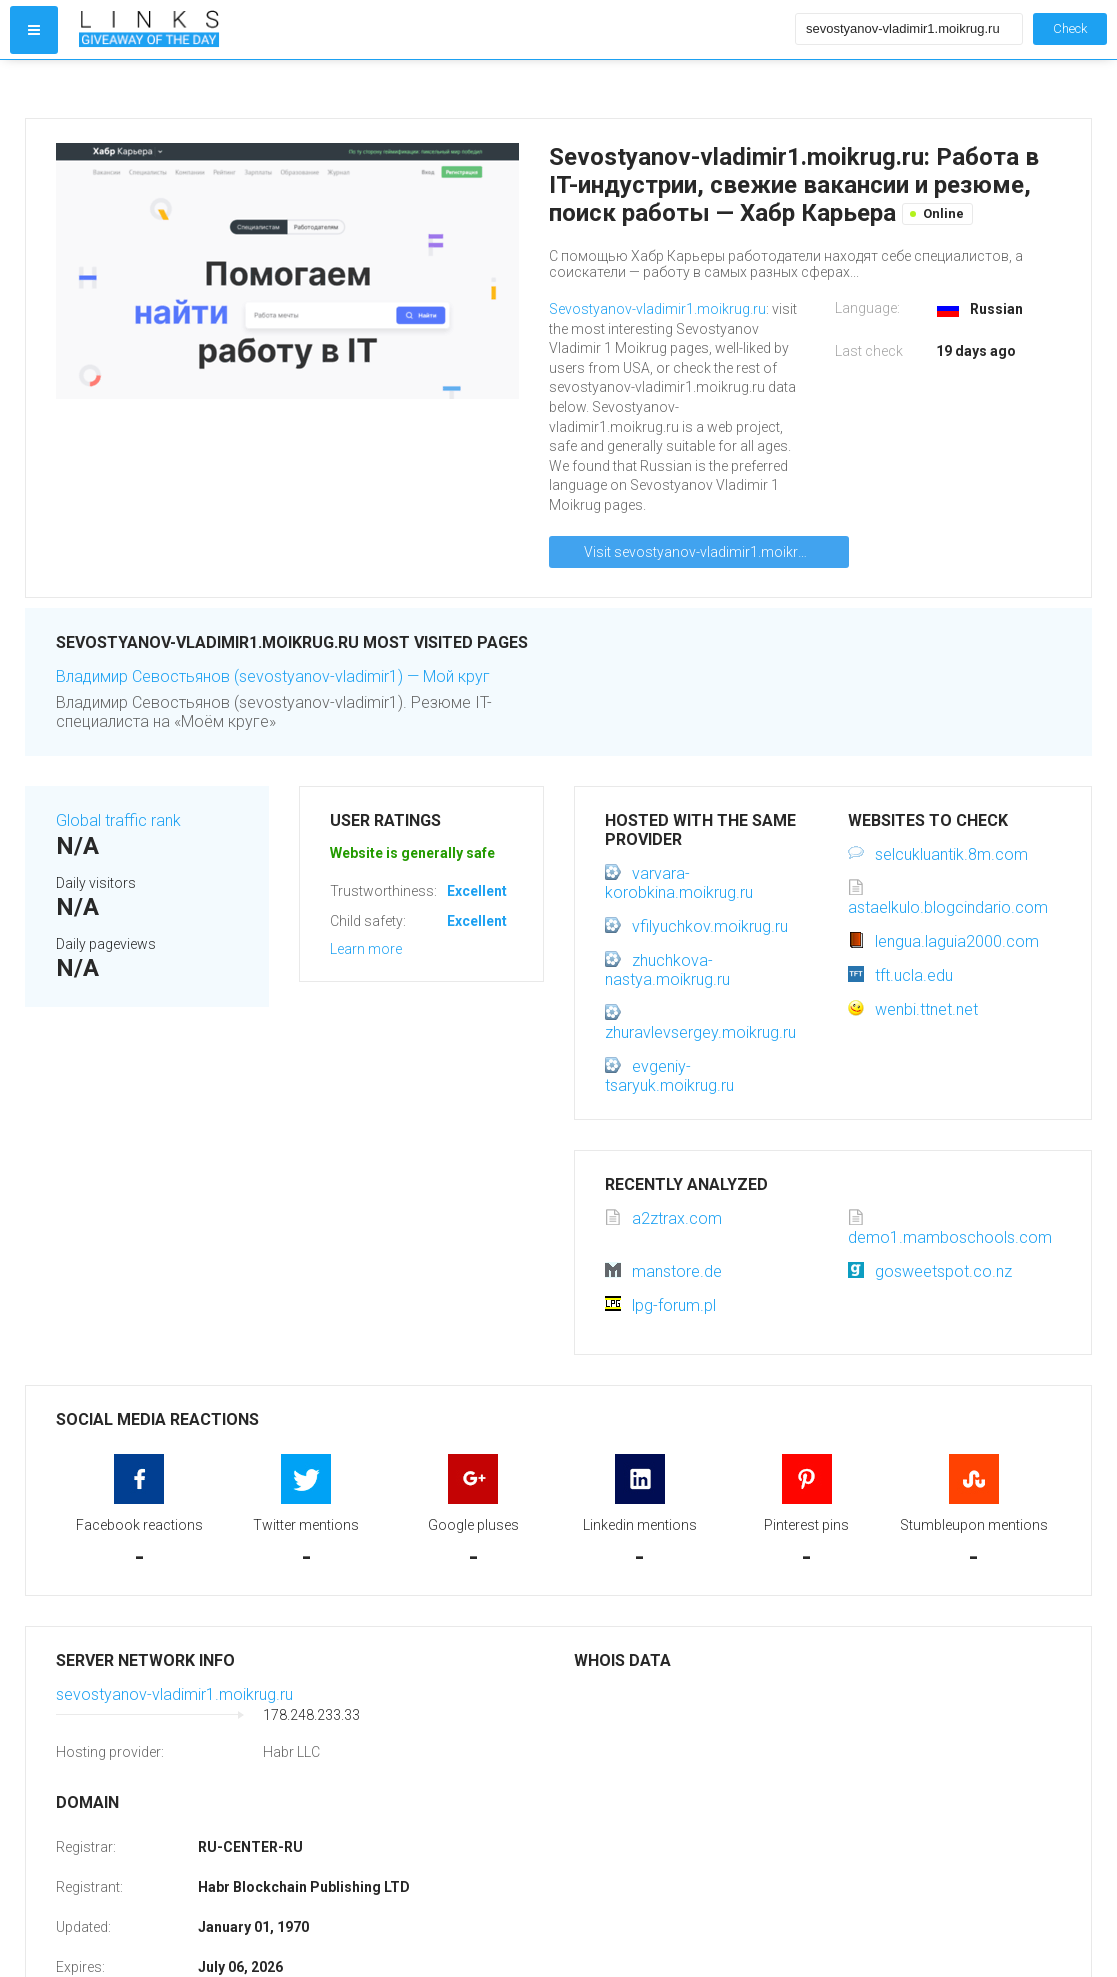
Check (1070, 28)
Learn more (366, 949)
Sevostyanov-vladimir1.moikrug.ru (657, 309)
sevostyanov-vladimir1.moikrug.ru (174, 1694)
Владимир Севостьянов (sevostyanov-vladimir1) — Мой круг (273, 676)
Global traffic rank (118, 820)
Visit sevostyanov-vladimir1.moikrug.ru (707, 552)
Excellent (477, 891)
